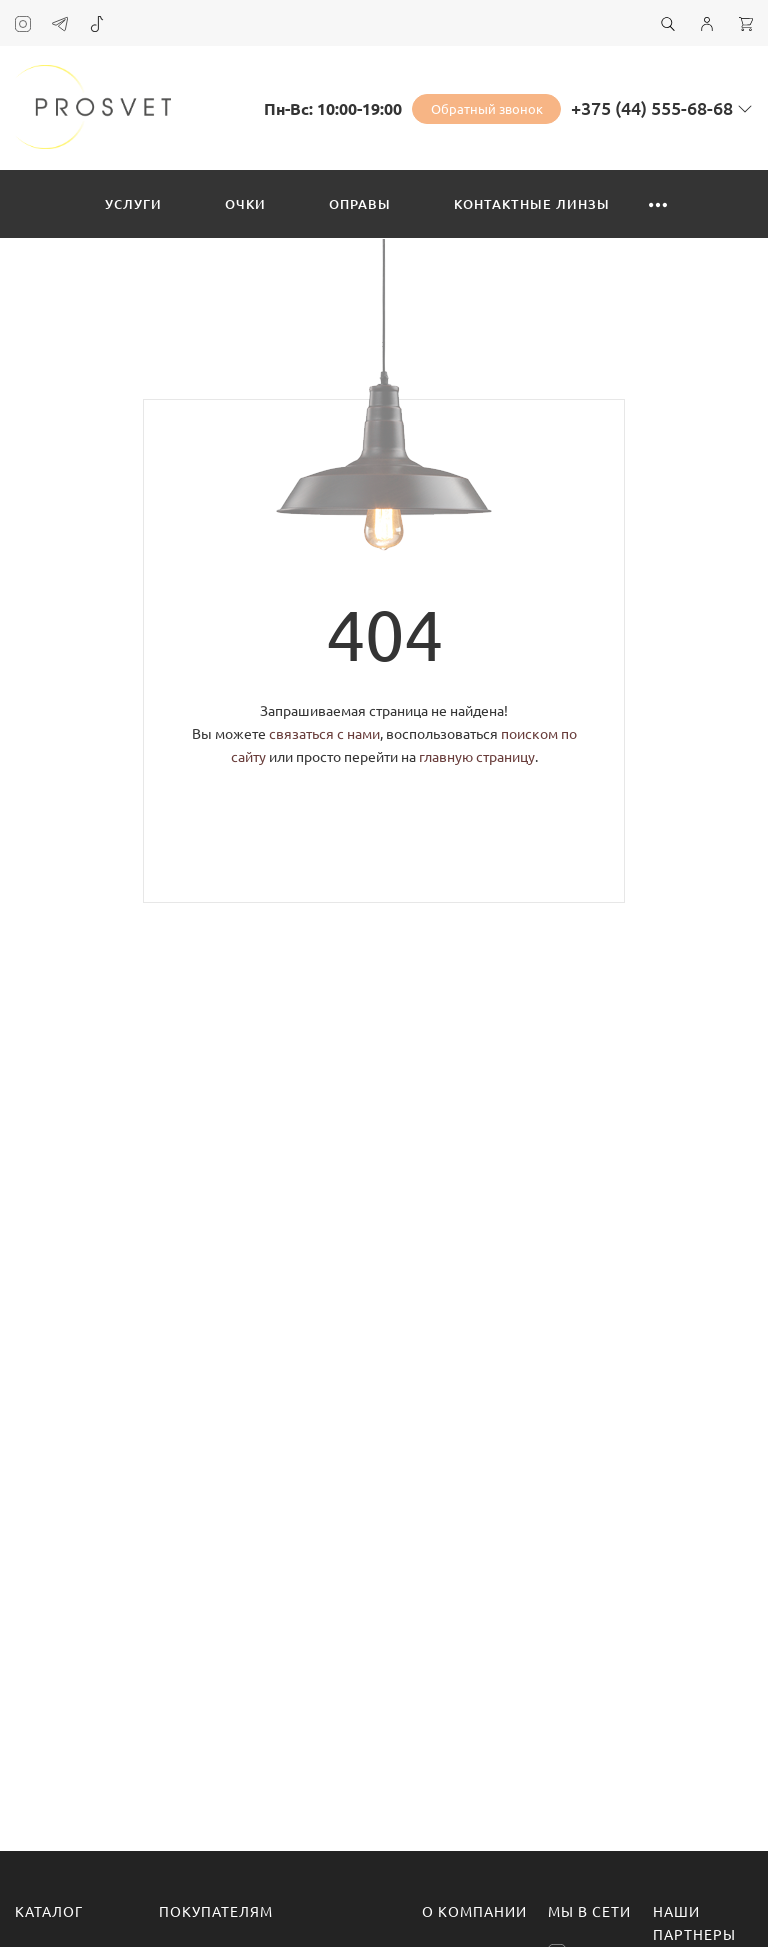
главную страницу (477, 757)
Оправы (360, 204)
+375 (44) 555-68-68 (652, 108)
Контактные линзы (532, 204)
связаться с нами (324, 734)
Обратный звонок (487, 109)
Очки (245, 204)
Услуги (133, 204)
